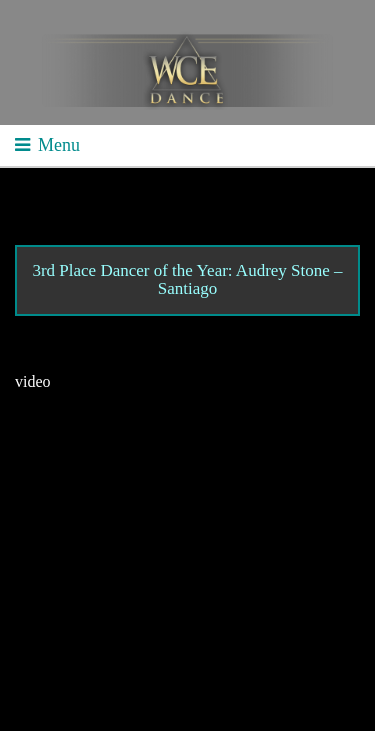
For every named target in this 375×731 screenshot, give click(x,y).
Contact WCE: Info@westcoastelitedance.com (178, 605)
